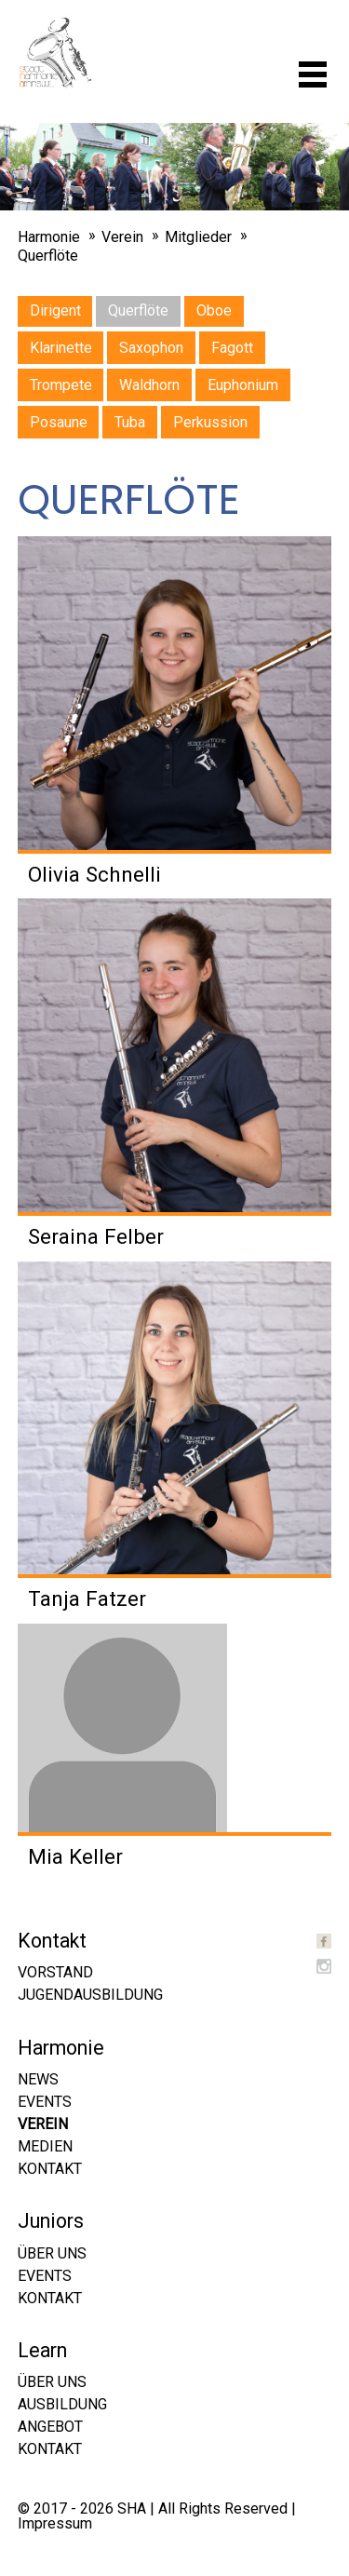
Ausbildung (62, 2404)
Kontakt (50, 2169)
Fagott (232, 348)
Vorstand (55, 1972)
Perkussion (210, 422)
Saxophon (151, 348)
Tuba (129, 422)
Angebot (50, 2426)
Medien (45, 2146)
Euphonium (243, 385)
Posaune (58, 422)
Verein (122, 237)
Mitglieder (198, 237)
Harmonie (49, 237)
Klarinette (61, 348)
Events (45, 2102)
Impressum (55, 2523)
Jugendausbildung (90, 1994)
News (38, 2079)
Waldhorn (149, 385)
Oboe (214, 310)
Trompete (61, 385)
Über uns (52, 2253)
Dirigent (55, 310)
